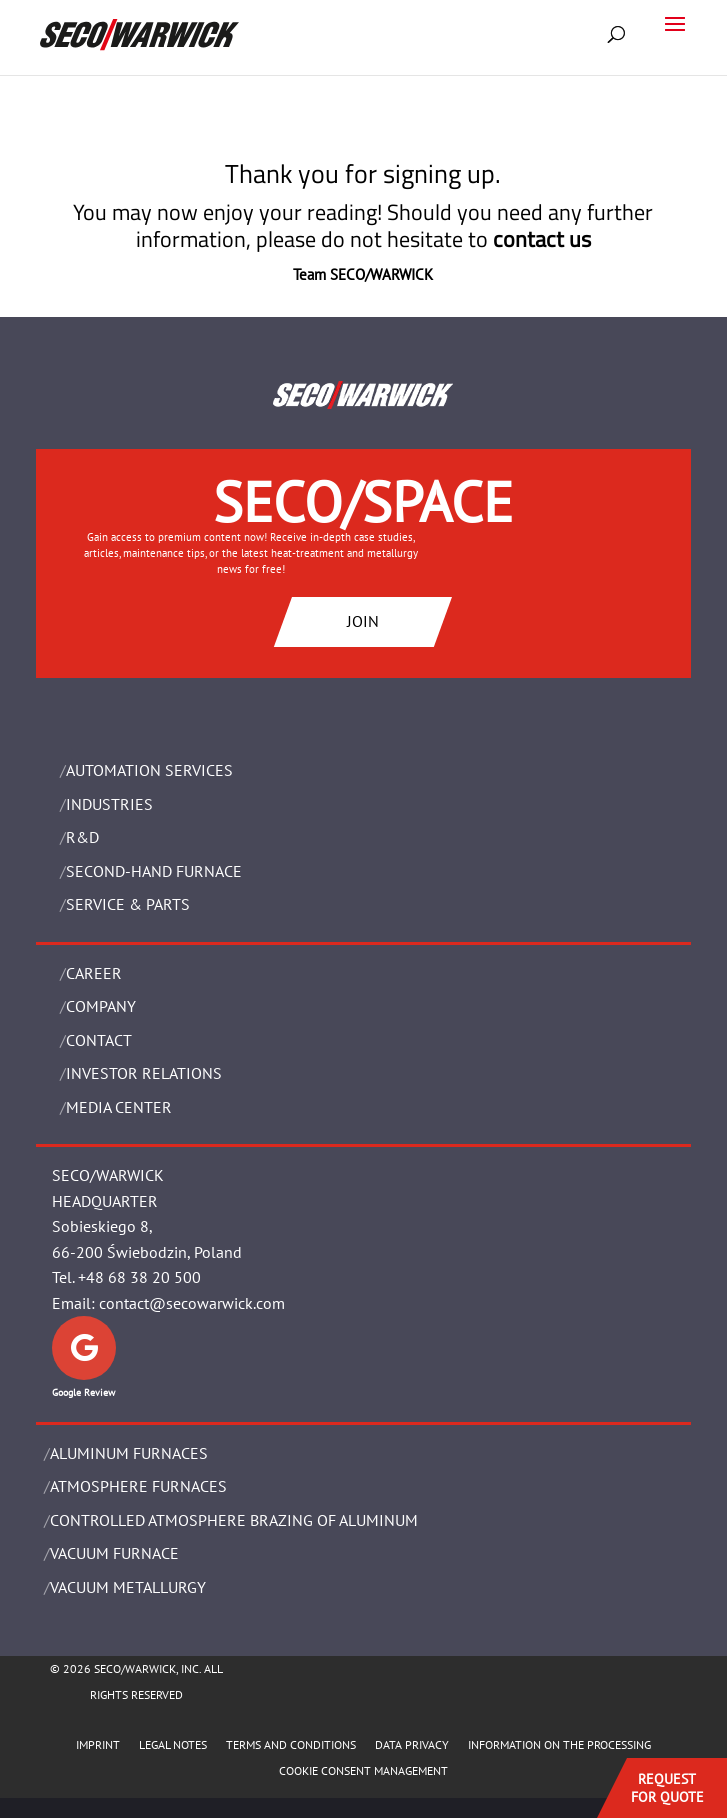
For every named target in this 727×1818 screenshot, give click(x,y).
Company (101, 1006)
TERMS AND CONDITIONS (291, 1744)
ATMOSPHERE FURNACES (138, 1486)
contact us (542, 239)
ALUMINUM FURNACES (129, 1453)
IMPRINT (98, 1744)
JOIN (363, 621)
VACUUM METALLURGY (128, 1587)
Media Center (119, 1107)
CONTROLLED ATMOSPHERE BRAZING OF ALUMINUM (234, 1520)
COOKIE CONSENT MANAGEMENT (363, 1770)
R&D (82, 837)
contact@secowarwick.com (192, 1303)
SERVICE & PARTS (128, 904)
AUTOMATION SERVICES (149, 770)
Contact (99, 1040)
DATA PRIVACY (412, 1744)
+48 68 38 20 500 (139, 1277)
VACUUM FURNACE (114, 1553)
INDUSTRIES (109, 804)
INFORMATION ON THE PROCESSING (559, 1744)
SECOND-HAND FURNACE (154, 871)
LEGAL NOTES (173, 1744)
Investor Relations (144, 1073)
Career (94, 973)
